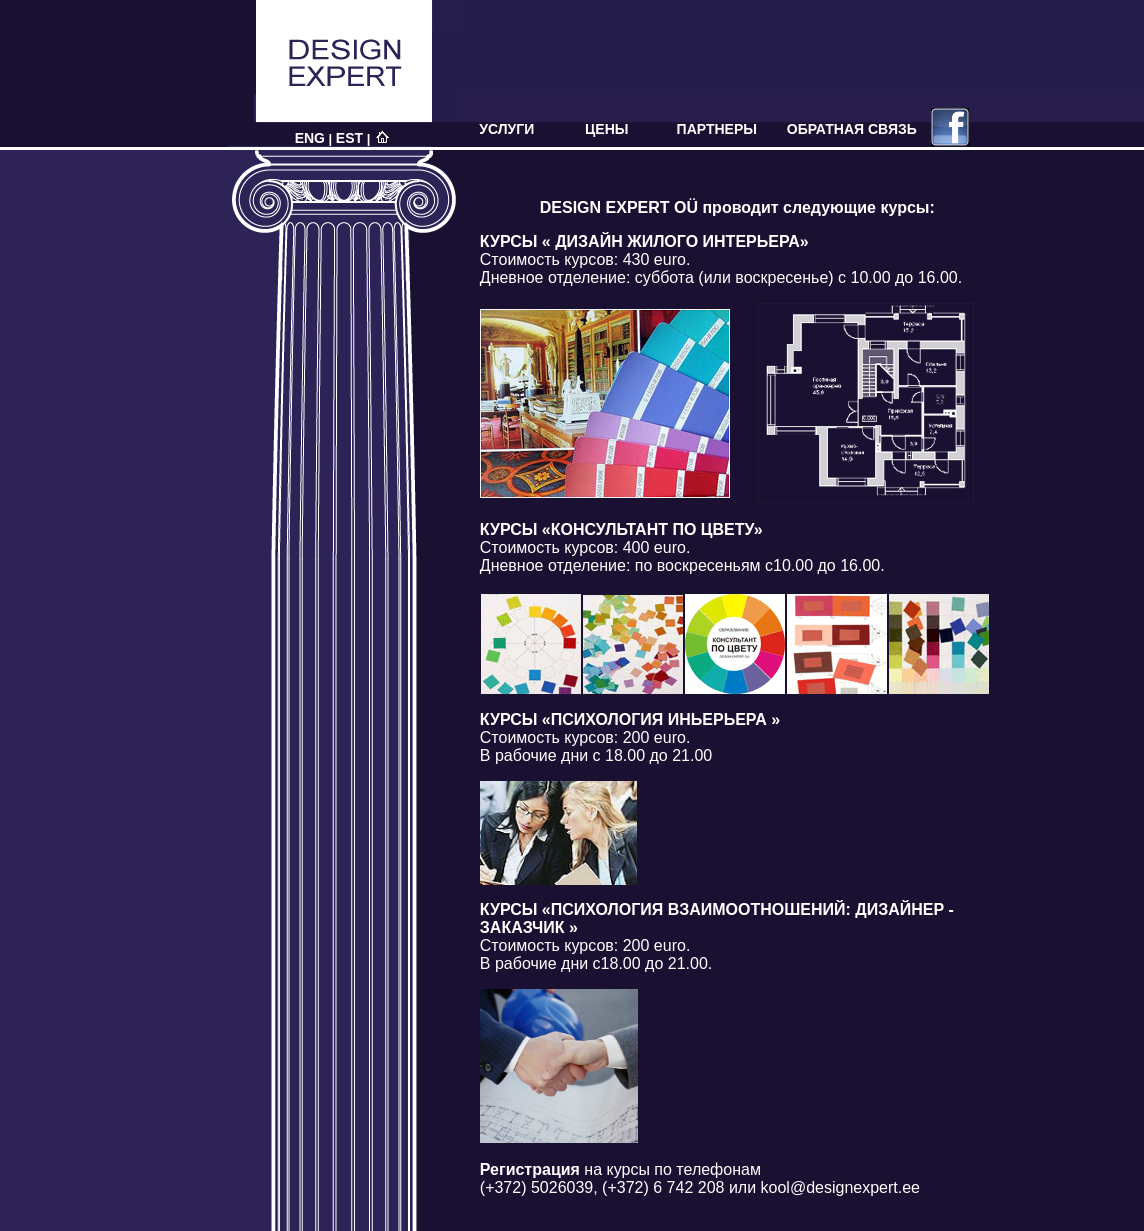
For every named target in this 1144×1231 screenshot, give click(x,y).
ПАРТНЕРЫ (717, 129)
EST (349, 138)
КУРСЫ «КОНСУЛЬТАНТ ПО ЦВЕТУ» (621, 529)
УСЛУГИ (506, 129)
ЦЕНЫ (606, 129)
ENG (310, 138)
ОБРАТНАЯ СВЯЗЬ (852, 129)
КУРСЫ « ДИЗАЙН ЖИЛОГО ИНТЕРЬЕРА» (644, 241)
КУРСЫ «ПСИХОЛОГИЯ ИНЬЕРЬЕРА (630, 719)
